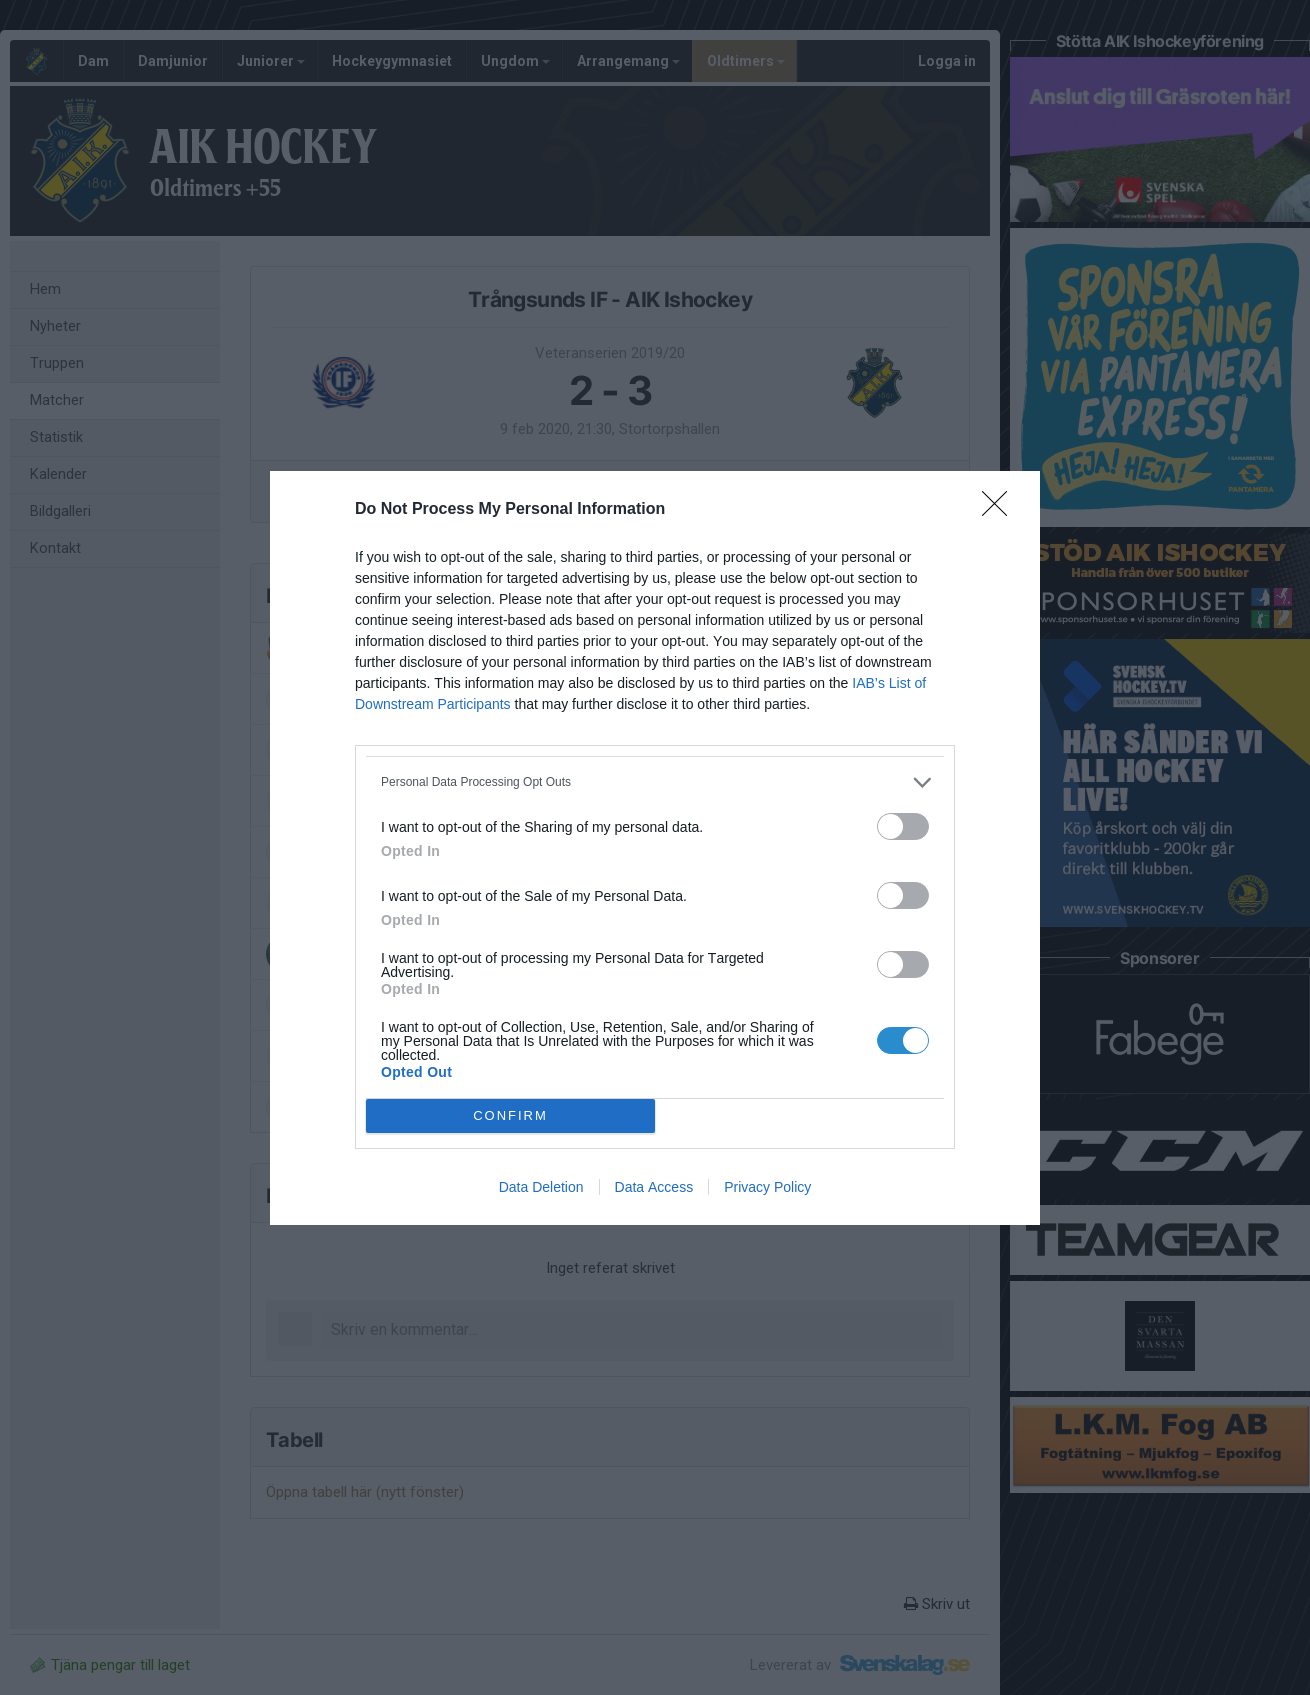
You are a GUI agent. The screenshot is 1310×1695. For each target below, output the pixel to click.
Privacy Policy (767, 1187)
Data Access (654, 1187)
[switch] (903, 826)
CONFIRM (510, 1115)
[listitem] (655, 782)
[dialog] (655, 848)
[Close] (1001, 510)
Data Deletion (541, 1187)
